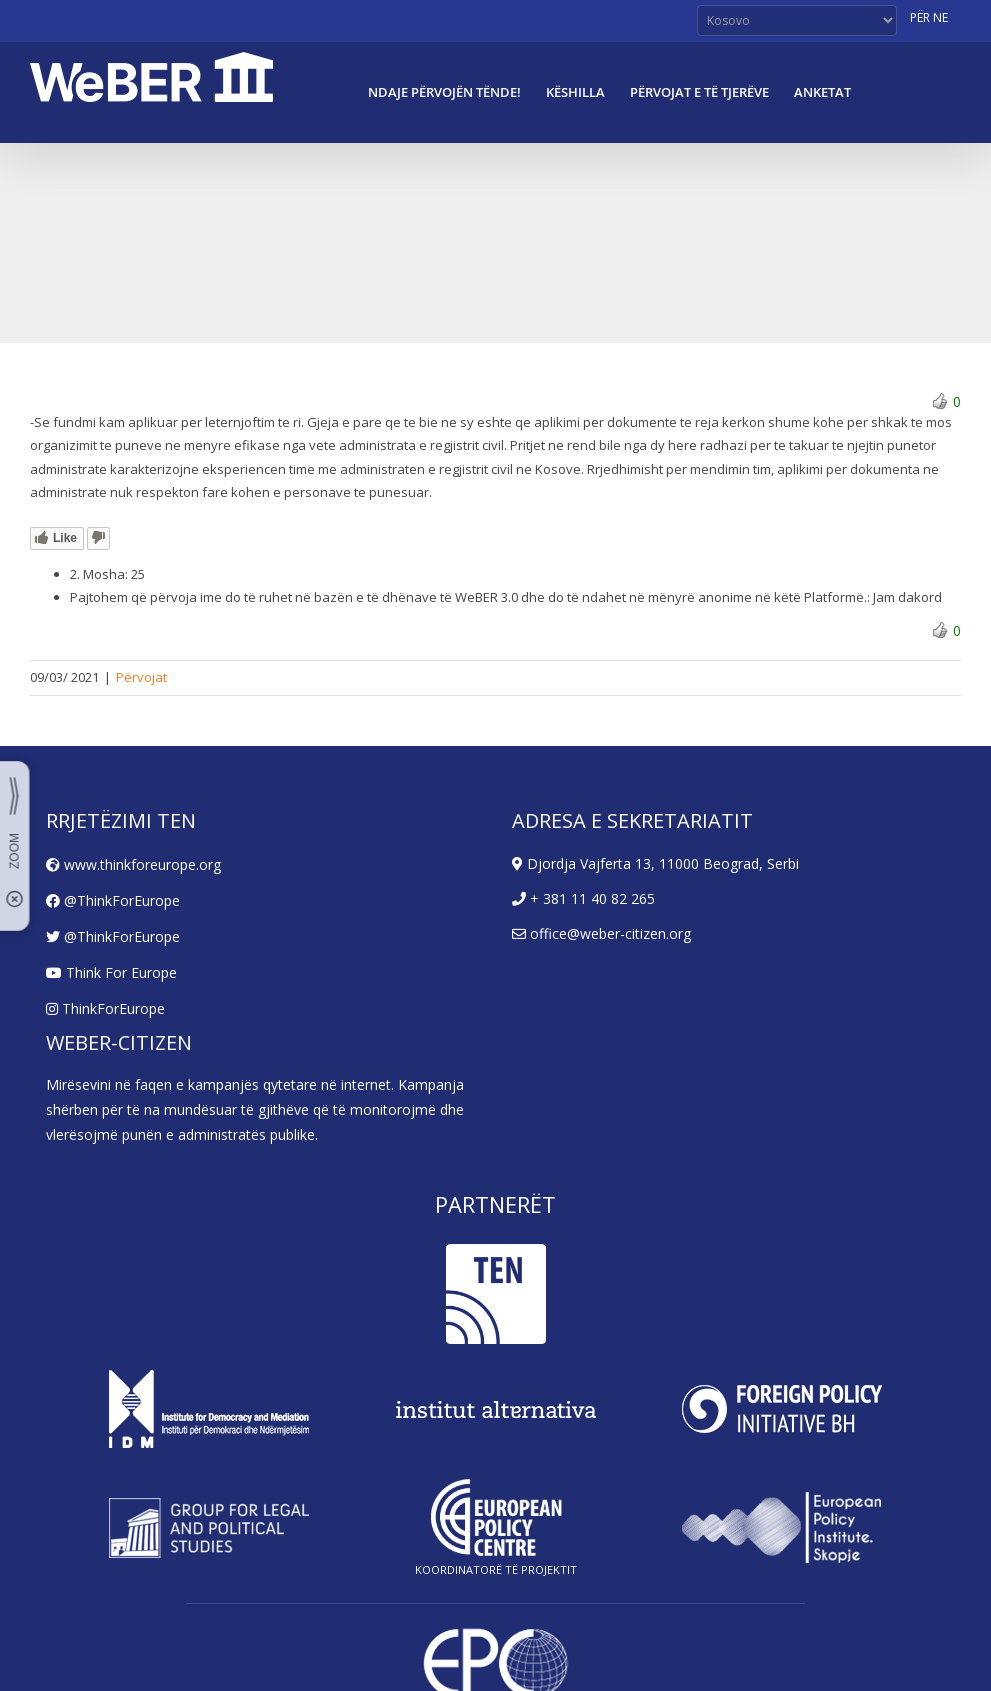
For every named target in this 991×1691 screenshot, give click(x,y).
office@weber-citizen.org (601, 933)
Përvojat (141, 677)
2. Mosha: (99, 574)
